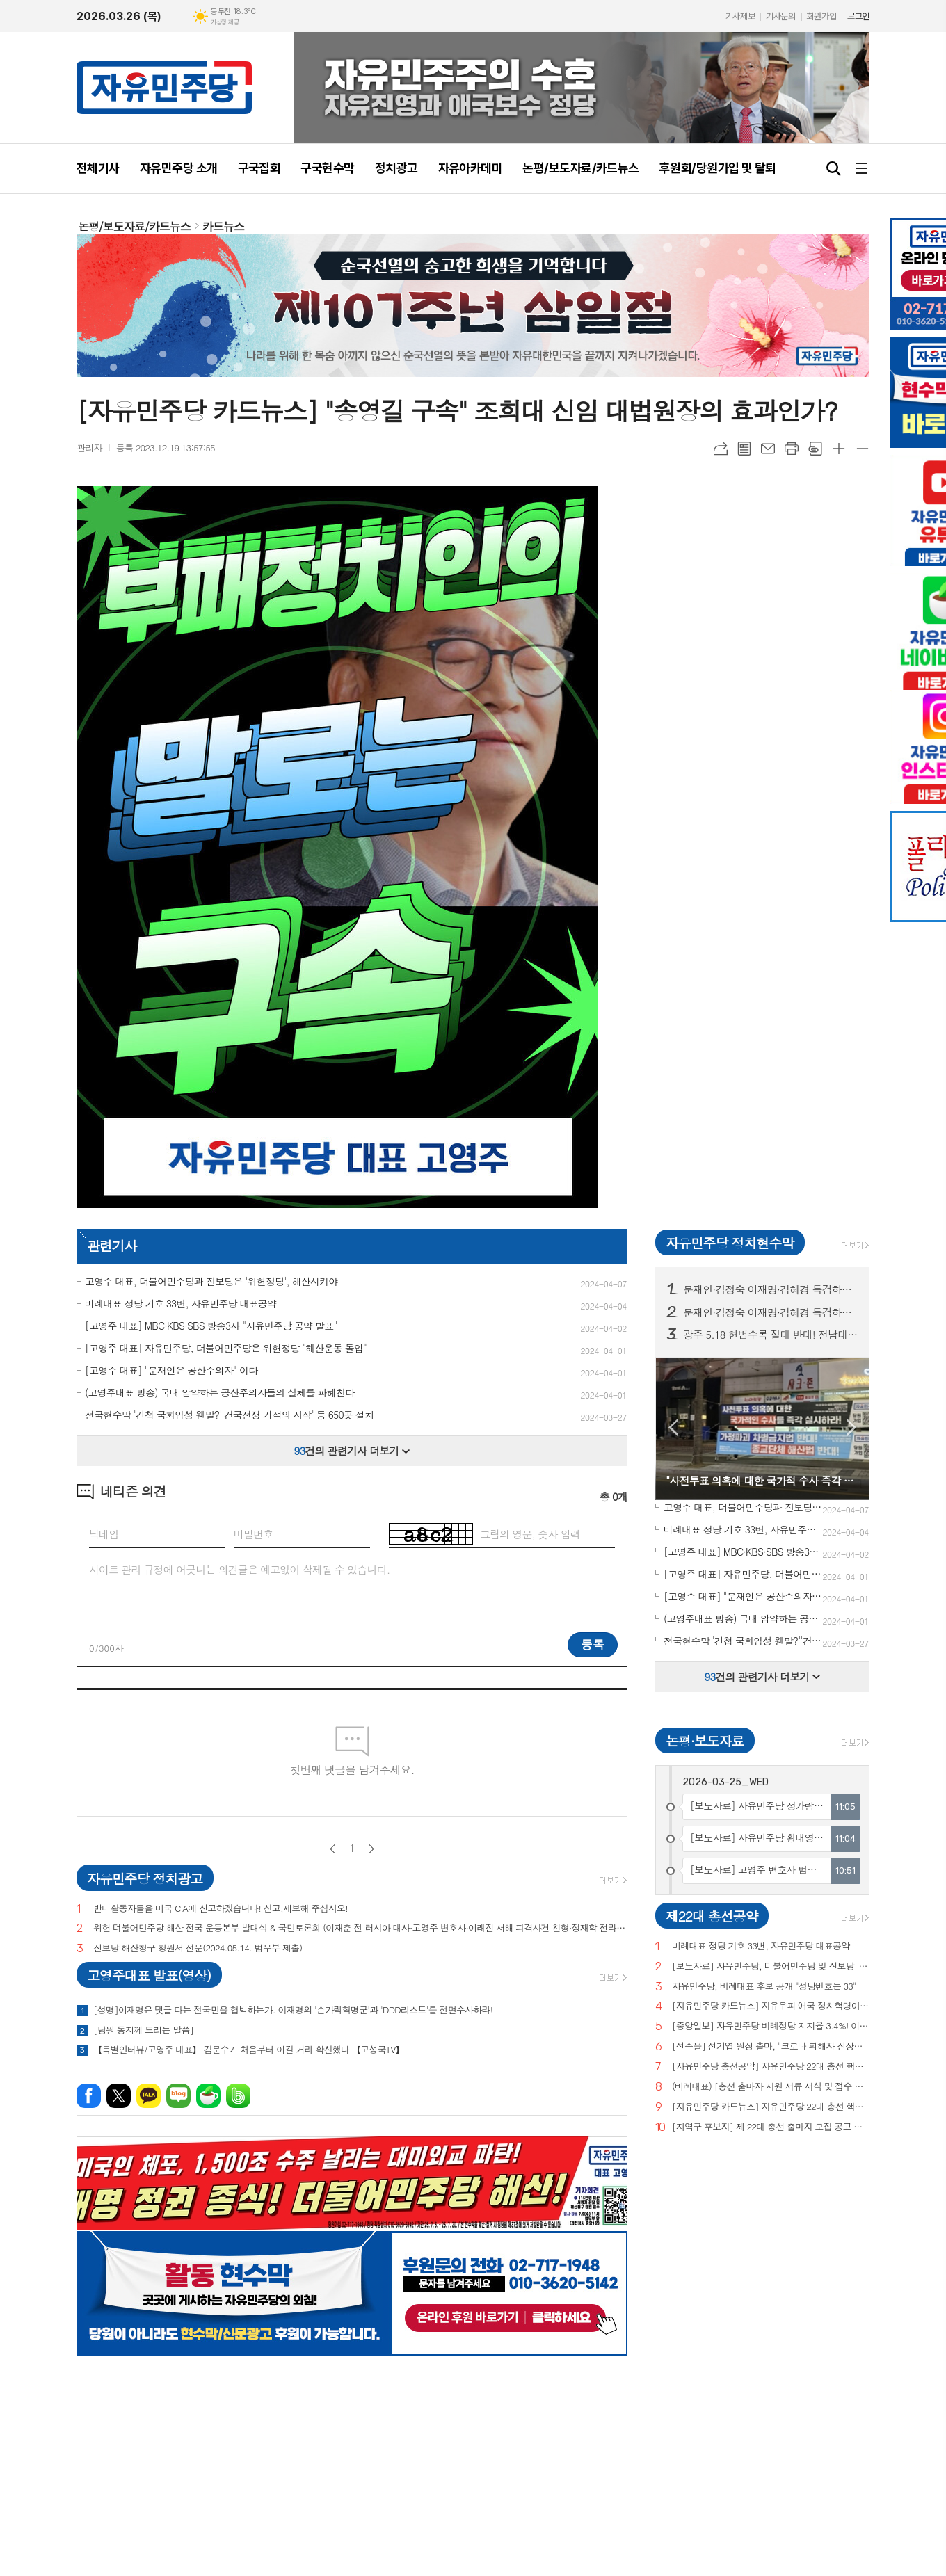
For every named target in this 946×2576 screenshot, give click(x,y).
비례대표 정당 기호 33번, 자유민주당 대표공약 (760, 1946)
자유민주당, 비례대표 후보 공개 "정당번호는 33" (764, 1987)
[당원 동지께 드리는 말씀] (143, 2030)
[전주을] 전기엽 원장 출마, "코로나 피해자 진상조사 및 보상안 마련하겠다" (770, 2046)
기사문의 (780, 16)
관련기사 (111, 1245)
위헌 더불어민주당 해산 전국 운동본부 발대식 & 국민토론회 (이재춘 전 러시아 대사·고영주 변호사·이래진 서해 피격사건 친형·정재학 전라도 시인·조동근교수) (360, 1928)
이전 (333, 1849)
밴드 (238, 2096)
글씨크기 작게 (862, 449)
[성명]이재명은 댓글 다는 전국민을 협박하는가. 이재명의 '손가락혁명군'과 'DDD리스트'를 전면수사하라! (292, 2010)
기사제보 (740, 16)
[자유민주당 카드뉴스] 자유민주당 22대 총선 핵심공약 (770, 2107)
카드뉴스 (223, 226)
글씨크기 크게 (839, 449)
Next (851, 1427)
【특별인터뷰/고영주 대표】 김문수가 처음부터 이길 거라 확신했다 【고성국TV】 (248, 2049)
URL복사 (721, 449)
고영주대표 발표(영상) (149, 1974)
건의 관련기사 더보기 (352, 1450)
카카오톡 (148, 2096)
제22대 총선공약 (711, 1915)
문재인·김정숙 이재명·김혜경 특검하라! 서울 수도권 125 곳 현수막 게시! (770, 1289)
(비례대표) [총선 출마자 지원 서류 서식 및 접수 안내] (770, 2087)
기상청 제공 (225, 22)
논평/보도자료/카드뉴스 (134, 226)
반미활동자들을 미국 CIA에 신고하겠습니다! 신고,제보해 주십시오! (220, 1909)
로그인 (858, 16)
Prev (673, 1427)
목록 (744, 449)
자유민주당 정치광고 (144, 1878)
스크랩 (815, 449)
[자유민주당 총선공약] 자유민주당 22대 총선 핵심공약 (770, 2066)
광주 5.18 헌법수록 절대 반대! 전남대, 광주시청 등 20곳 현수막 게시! (770, 1335)
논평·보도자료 (705, 1740)
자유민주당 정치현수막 (730, 1242)
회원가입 (821, 16)
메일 (768, 449)
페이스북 (89, 2096)
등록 (592, 1644)
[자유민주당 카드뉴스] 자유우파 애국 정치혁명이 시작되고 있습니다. (770, 2006)
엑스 (118, 2096)
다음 (371, 1849)
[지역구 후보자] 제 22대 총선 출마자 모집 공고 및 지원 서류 (770, 2127)
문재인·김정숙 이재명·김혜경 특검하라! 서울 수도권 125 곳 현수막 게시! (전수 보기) (770, 1312)
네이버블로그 (178, 2096)
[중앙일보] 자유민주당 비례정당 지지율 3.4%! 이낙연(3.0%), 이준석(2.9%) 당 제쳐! (770, 2026)
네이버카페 (208, 2096)
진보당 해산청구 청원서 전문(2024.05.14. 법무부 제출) (197, 1948)
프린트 (792, 449)
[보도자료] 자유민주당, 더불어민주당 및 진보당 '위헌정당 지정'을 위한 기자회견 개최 (770, 1966)
